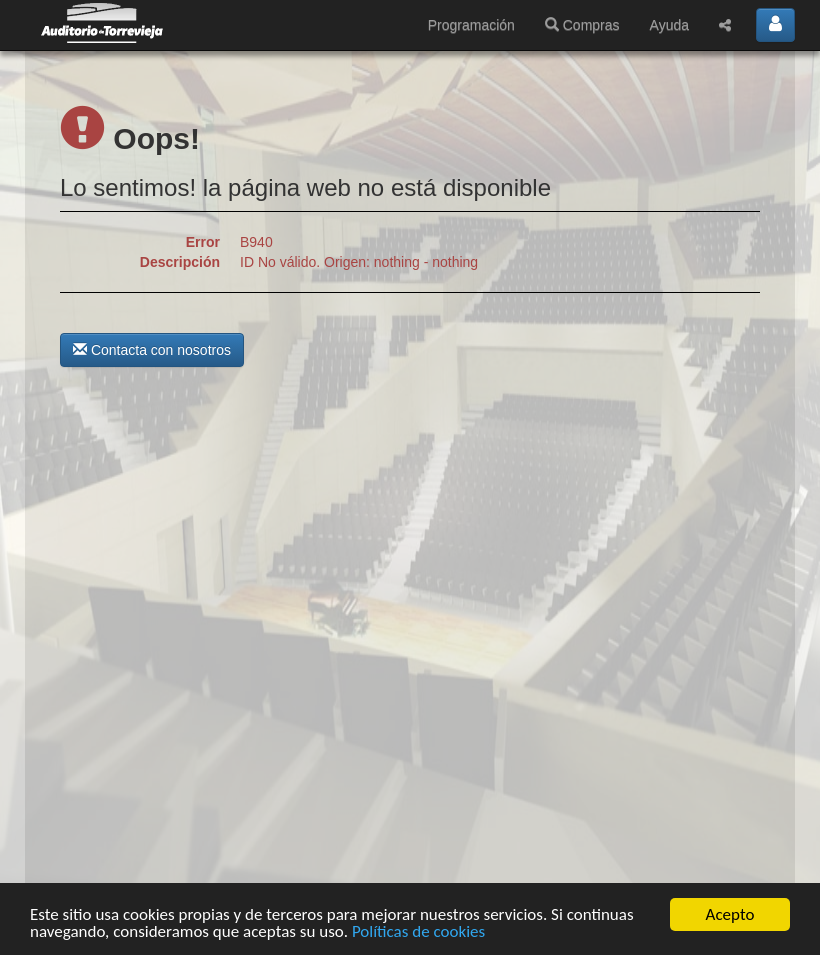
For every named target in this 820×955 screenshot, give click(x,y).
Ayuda (669, 25)
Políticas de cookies (418, 932)
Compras (582, 25)
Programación (471, 25)
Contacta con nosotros (152, 350)
